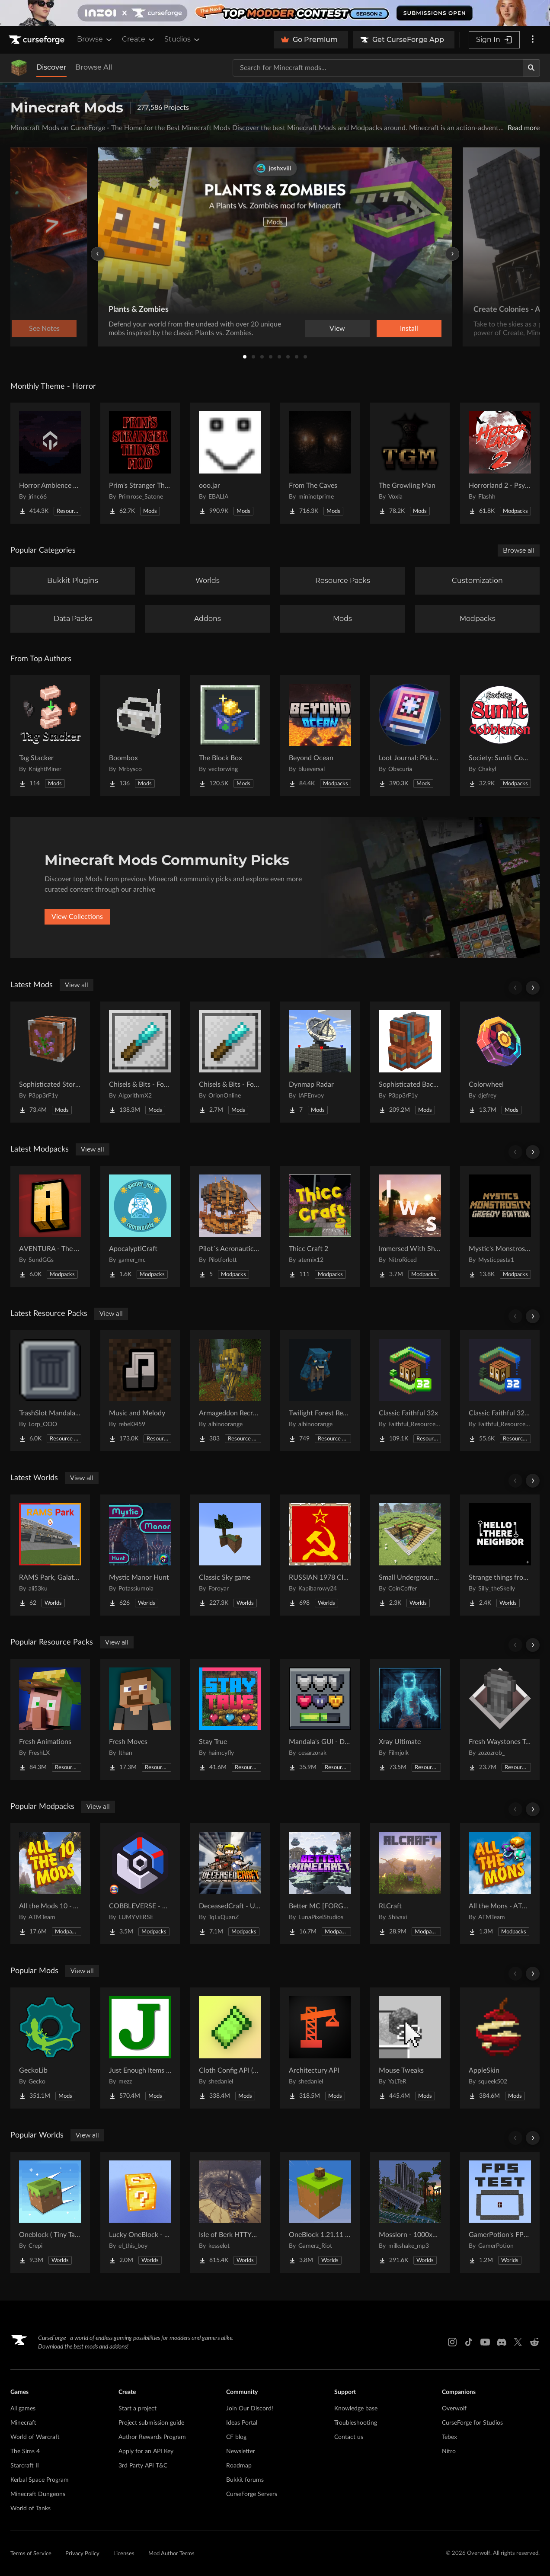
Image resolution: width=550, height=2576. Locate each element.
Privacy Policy (82, 2554)
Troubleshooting (355, 2423)
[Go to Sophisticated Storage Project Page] (50, 1062)
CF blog (236, 2437)
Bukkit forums (245, 2480)
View (337, 328)
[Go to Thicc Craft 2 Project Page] (320, 1226)
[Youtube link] (485, 2342)
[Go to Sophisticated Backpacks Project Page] (410, 1062)
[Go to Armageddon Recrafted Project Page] (230, 1390)
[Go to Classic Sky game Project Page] (230, 1555)
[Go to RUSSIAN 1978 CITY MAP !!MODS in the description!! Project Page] (320, 1555)
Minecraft (23, 2423)
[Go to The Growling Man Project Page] (410, 463)
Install (409, 328)
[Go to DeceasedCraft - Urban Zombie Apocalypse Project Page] (230, 1883)
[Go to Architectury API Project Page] (320, 2048)
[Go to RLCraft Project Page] (410, 1883)
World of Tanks (30, 2509)
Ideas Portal (241, 2423)
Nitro (449, 2451)
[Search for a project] (378, 68)
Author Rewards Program (152, 2437)
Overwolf (454, 2409)
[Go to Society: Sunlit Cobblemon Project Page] (500, 735)
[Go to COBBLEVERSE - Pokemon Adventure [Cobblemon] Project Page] (140, 1883)
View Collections (77, 916)
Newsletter (240, 2451)
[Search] (531, 68)
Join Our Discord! (249, 2409)
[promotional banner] (275, 13)
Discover (51, 67)
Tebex (449, 2437)
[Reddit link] (534, 2342)
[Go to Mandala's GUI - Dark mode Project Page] (320, 1719)
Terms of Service (30, 2554)
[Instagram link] (452, 2342)
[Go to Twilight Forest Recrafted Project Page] (320, 1390)
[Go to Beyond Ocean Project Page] (320, 735)
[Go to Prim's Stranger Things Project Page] (140, 463)
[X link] (518, 2342)
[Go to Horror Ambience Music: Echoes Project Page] (50, 463)
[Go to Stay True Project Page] (230, 1719)
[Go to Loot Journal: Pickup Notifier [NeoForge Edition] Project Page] (410, 735)
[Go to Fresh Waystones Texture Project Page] (500, 1719)
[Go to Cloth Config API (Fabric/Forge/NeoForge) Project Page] (230, 2048)
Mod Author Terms (171, 2554)
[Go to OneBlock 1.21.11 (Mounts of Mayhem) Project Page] (320, 2212)
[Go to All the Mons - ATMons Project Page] (500, 1883)
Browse (95, 39)
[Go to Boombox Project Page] (140, 735)
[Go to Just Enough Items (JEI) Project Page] (140, 2048)
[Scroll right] (533, 988)
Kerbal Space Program (39, 2480)
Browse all (518, 550)
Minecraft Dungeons (37, 2494)
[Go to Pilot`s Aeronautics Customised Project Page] (230, 1226)
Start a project (137, 2409)
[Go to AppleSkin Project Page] (500, 2048)
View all (76, 985)
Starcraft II (24, 2466)
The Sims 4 (25, 2451)
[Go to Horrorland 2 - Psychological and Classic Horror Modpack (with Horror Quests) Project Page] (500, 463)
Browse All (93, 67)
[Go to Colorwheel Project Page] (500, 1062)
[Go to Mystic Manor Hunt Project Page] (140, 1555)
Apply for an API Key (145, 2451)
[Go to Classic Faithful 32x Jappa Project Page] (500, 1390)
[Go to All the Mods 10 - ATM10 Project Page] (50, 1883)
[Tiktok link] (469, 2342)
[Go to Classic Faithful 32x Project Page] (410, 1390)
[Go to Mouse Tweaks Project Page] (410, 2048)
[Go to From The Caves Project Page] (320, 463)
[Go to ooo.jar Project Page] (230, 463)
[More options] (532, 39)
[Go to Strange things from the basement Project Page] (500, 1555)
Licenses (123, 2554)
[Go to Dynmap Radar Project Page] (320, 1062)
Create (139, 39)
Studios (182, 39)
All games (22, 2409)
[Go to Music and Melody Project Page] (140, 1390)
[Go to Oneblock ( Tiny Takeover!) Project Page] (50, 2212)
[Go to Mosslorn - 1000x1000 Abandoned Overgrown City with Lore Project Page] (410, 2212)
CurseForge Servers (251, 2494)
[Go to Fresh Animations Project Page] (50, 1719)
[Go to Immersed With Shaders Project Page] (410, 1226)
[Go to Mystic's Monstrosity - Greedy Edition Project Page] (500, 1226)
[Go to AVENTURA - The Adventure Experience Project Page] (50, 1226)
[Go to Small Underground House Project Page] (410, 1555)
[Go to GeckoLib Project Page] (50, 2048)
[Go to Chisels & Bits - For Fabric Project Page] (230, 1062)
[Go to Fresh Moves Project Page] (140, 1719)
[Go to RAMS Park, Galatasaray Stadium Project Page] (50, 1555)
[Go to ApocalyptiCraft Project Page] (140, 1226)
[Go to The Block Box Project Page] (230, 735)
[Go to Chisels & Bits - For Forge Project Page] (140, 1062)
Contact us (348, 2437)
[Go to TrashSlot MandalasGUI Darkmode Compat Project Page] (50, 1390)
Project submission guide (151, 2423)
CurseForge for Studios (472, 2423)
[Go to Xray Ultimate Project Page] (410, 1719)
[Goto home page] (38, 39)
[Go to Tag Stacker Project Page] (50, 735)
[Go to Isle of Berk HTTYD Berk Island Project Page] (230, 2212)
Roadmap (239, 2466)
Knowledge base (355, 2409)
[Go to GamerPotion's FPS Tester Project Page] (500, 2212)
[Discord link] (501, 2342)
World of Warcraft (35, 2437)
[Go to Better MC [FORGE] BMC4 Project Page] (320, 1883)
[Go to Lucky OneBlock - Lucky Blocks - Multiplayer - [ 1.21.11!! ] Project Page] (140, 2212)
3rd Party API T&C (142, 2466)
